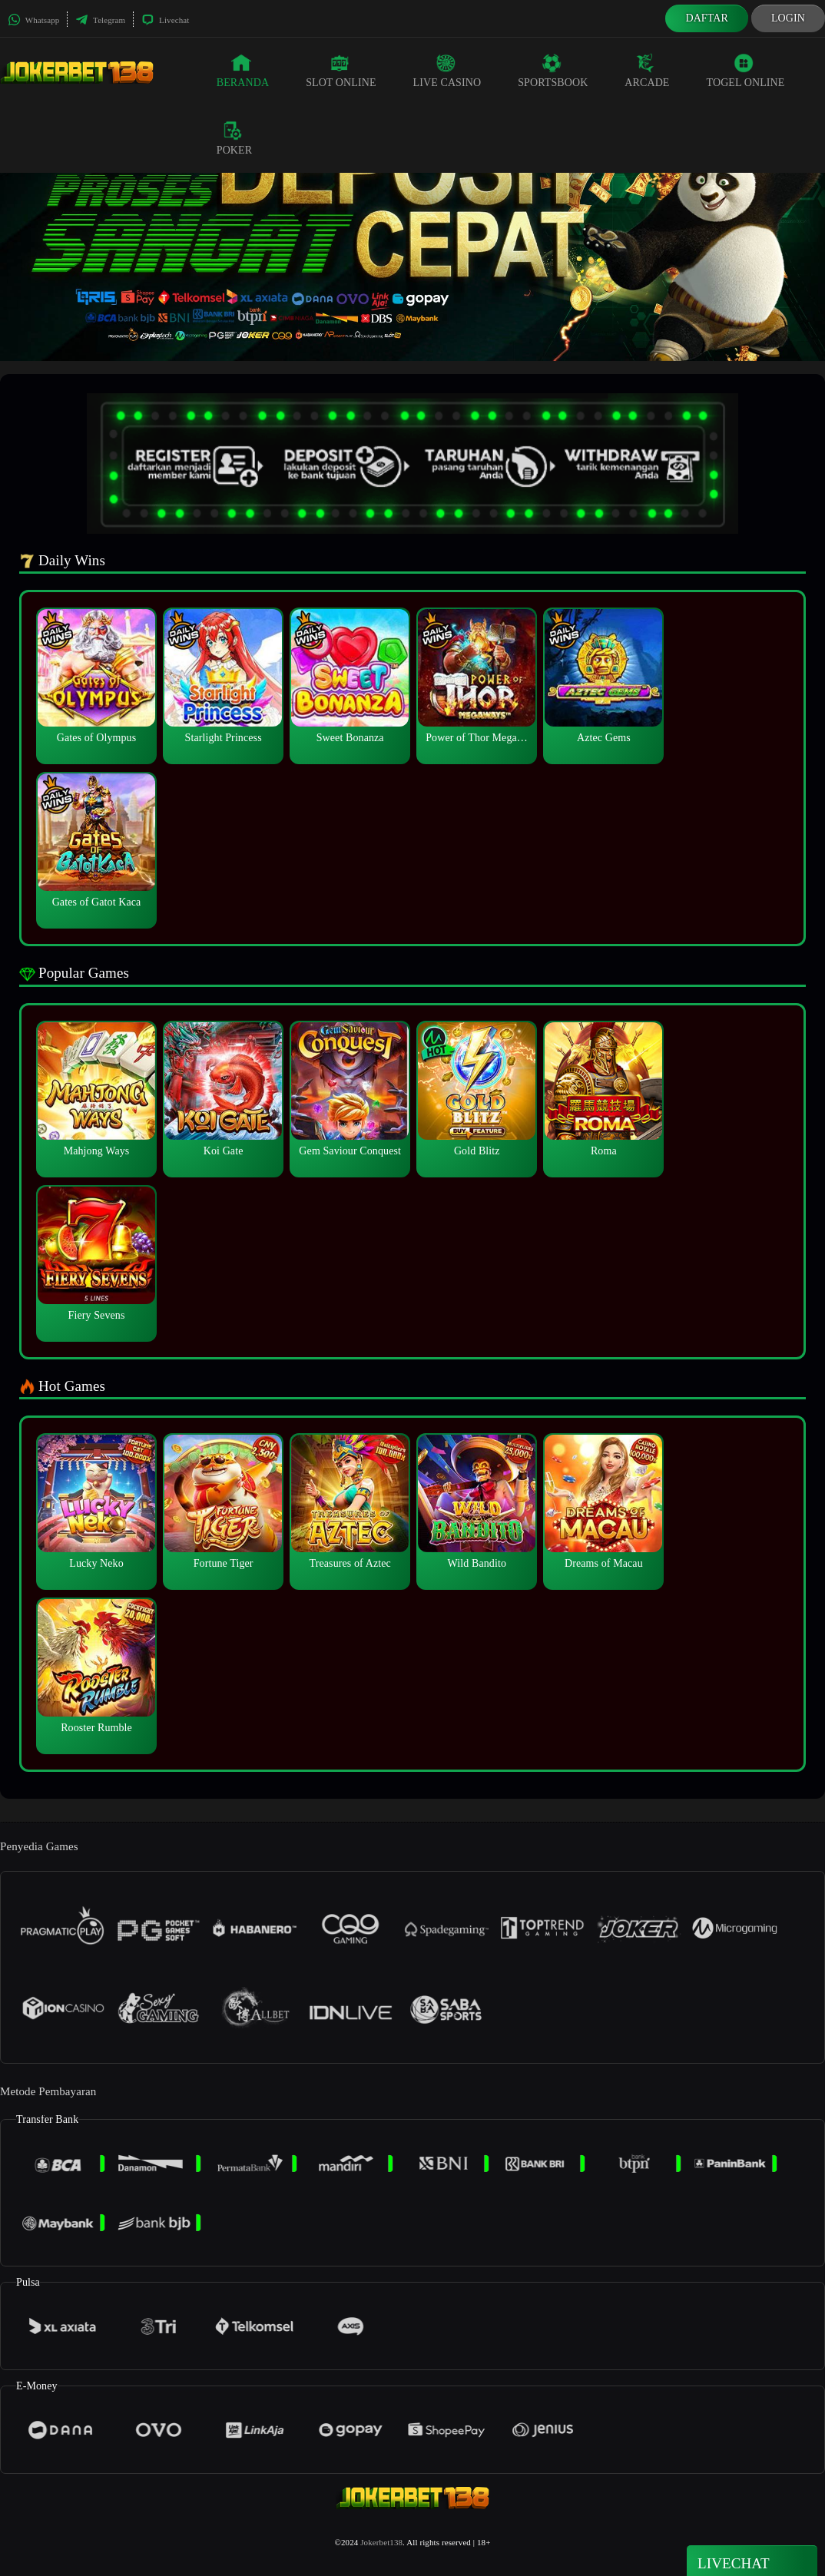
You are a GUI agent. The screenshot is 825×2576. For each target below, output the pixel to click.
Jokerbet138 (381, 2542)
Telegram (100, 20)
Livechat (165, 20)
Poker (234, 138)
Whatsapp (33, 20)
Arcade (647, 70)
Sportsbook (553, 70)
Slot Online (341, 70)
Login (788, 18)
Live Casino (447, 70)
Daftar (706, 18)
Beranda (243, 70)
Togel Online (746, 70)
